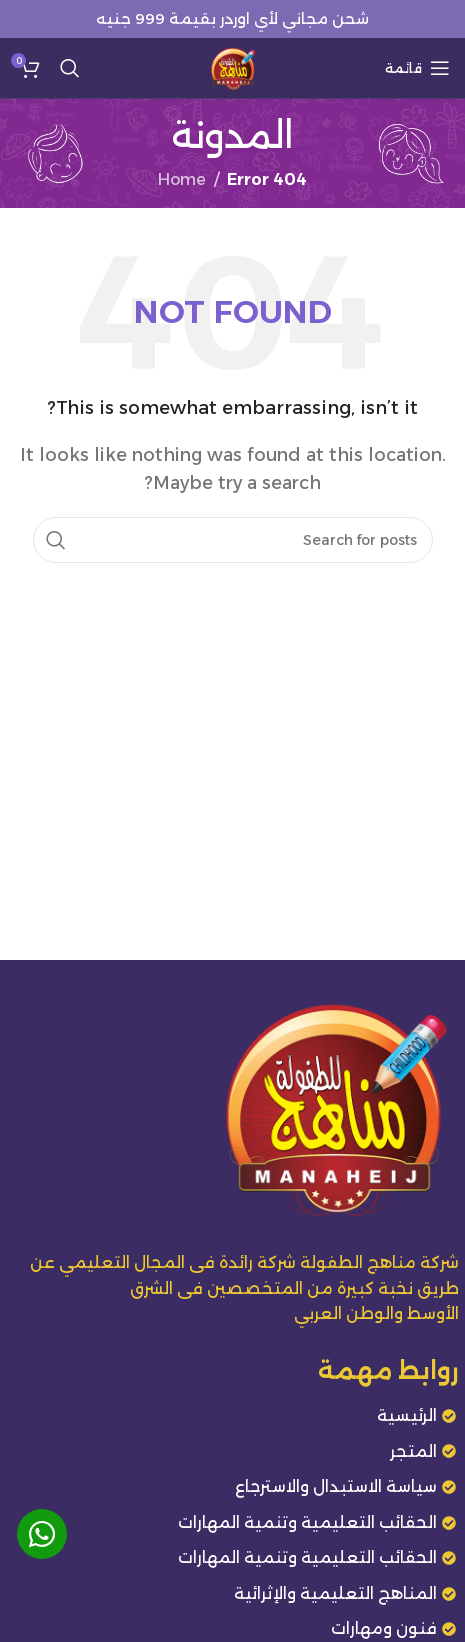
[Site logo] (233, 66)
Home (182, 179)
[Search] (70, 68)
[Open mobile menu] (417, 68)
